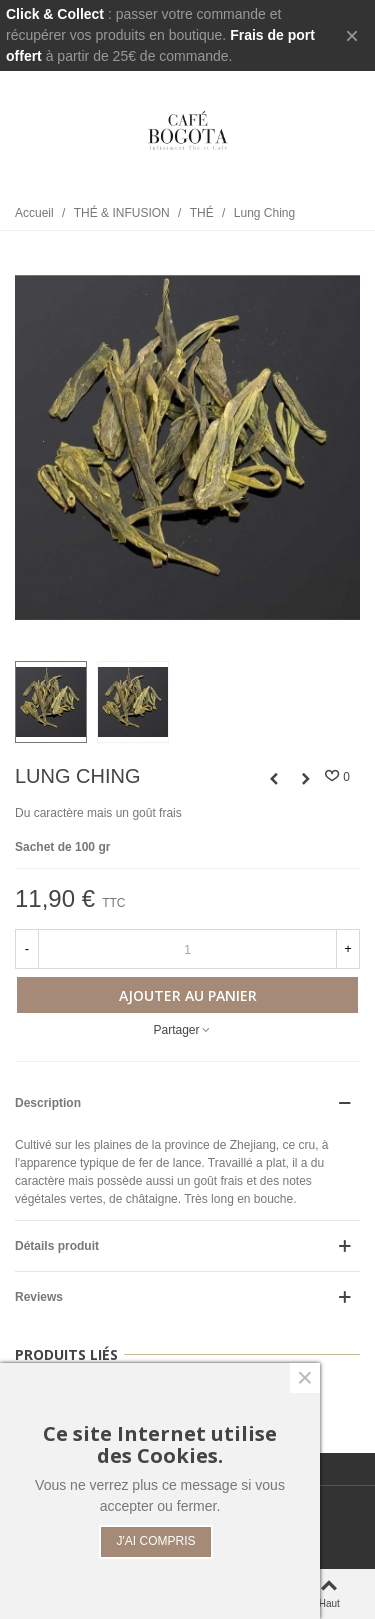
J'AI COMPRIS (156, 1541)
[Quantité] (187, 949)
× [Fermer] (352, 35)
